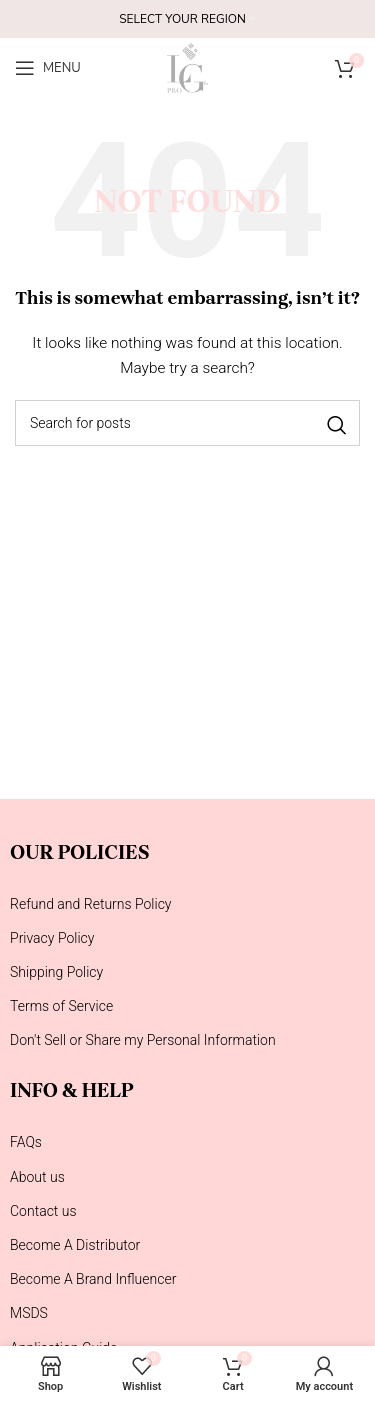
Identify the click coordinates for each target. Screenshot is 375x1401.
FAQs (26, 1142)
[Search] (187, 423)
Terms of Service (61, 1006)
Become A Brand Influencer (93, 1279)
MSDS (29, 1313)
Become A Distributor (75, 1245)
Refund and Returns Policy (91, 904)
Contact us (43, 1211)
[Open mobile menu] (48, 68)
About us (37, 1177)
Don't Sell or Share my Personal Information (143, 1040)
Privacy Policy (52, 938)
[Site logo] (187, 67)
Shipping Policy (56, 972)
